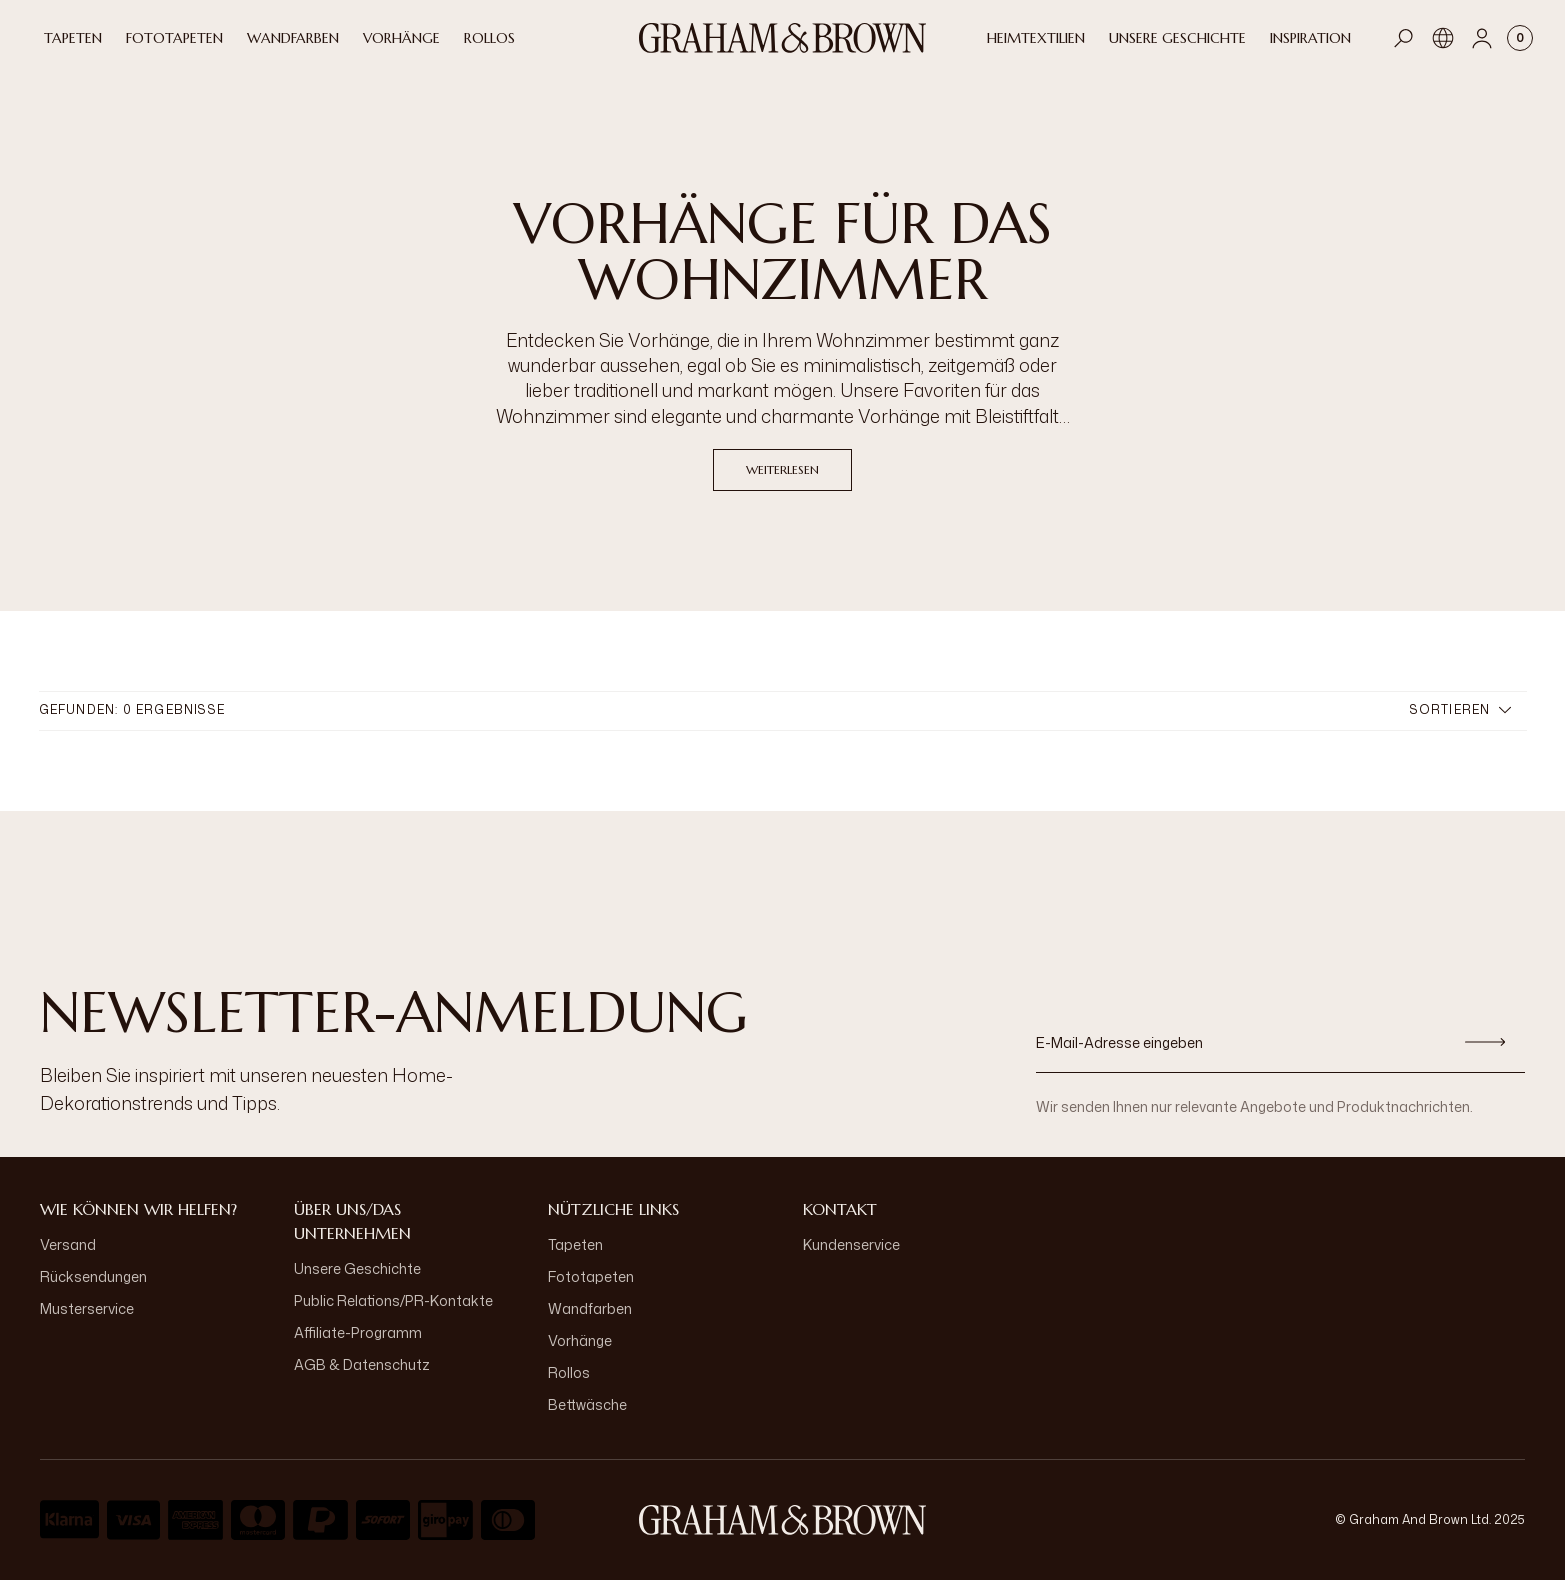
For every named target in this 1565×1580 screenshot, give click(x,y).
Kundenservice (851, 1244)
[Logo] (783, 38)
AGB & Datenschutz (362, 1364)
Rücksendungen (93, 1276)
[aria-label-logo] (783, 1520)
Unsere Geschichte (357, 1268)
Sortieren (1460, 709)
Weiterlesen (782, 469)
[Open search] (1404, 38)
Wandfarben (590, 1308)
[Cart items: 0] (1520, 38)
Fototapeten (591, 1276)
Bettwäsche (587, 1404)
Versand (68, 1244)
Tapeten (575, 1244)
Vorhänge (580, 1340)
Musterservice (87, 1308)
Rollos (569, 1372)
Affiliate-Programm (358, 1332)
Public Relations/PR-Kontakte (393, 1300)
